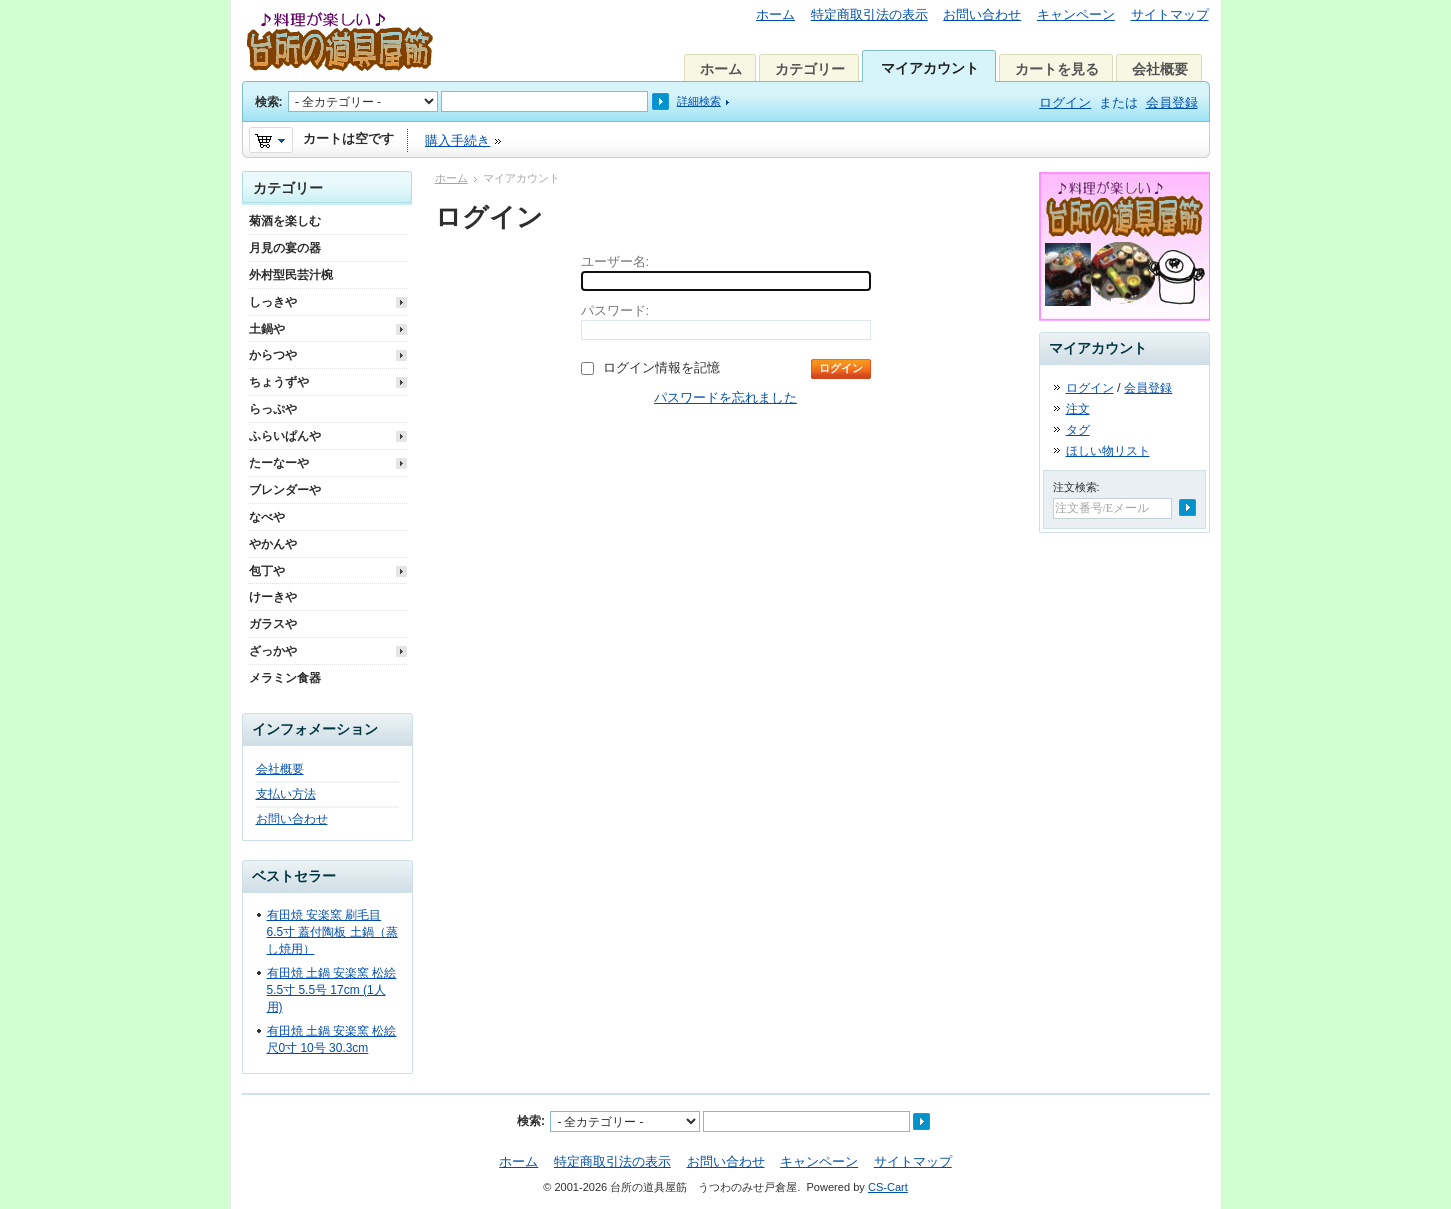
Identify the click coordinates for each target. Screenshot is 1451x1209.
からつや (273, 355)
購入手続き (457, 140)
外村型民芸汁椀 (291, 275)
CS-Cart (888, 1187)
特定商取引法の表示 (869, 14)
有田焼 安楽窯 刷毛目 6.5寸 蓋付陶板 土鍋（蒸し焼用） (332, 932)
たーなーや (279, 463)
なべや (267, 517)
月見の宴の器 (285, 248)
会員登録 (1172, 102)
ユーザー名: (615, 261)
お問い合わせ (982, 14)
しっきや (273, 302)
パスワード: (615, 310)
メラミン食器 (285, 678)
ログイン (1065, 102)
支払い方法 (286, 794)
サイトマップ (1170, 14)
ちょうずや (279, 382)
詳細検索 (699, 101)
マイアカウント (930, 68)
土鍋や (267, 329)
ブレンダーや (285, 490)
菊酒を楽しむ (285, 221)
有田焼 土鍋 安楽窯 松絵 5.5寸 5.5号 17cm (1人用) (332, 990)
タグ (1078, 430)
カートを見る (1057, 69)
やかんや (273, 544)
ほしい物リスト (1108, 451)
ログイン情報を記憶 (661, 367)
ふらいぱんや (285, 436)
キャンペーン (1076, 14)
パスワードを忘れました (725, 397)
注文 (1078, 409)
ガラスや (273, 624)
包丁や (267, 571)
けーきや (273, 597)
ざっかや (273, 651)
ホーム (775, 14)
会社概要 (1160, 69)
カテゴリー (810, 69)
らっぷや (273, 409)
